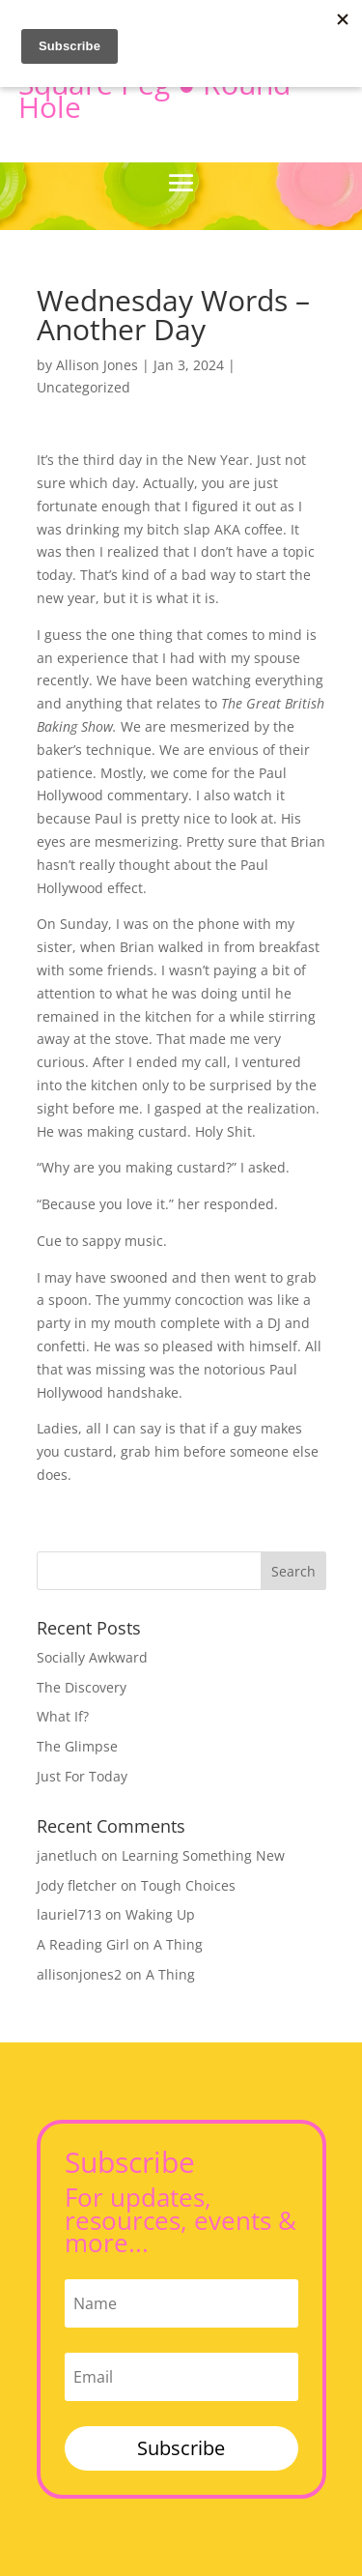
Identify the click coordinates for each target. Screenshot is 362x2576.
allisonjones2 (79, 1974)
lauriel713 (69, 1914)
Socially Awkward (92, 1657)
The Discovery (81, 1687)
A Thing (178, 1944)
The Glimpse (77, 1746)
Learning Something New (203, 1855)
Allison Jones (97, 365)
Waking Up (160, 1914)
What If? (63, 1716)
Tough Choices (188, 1885)
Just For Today (82, 1776)
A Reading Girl (83, 1944)
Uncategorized (83, 387)
